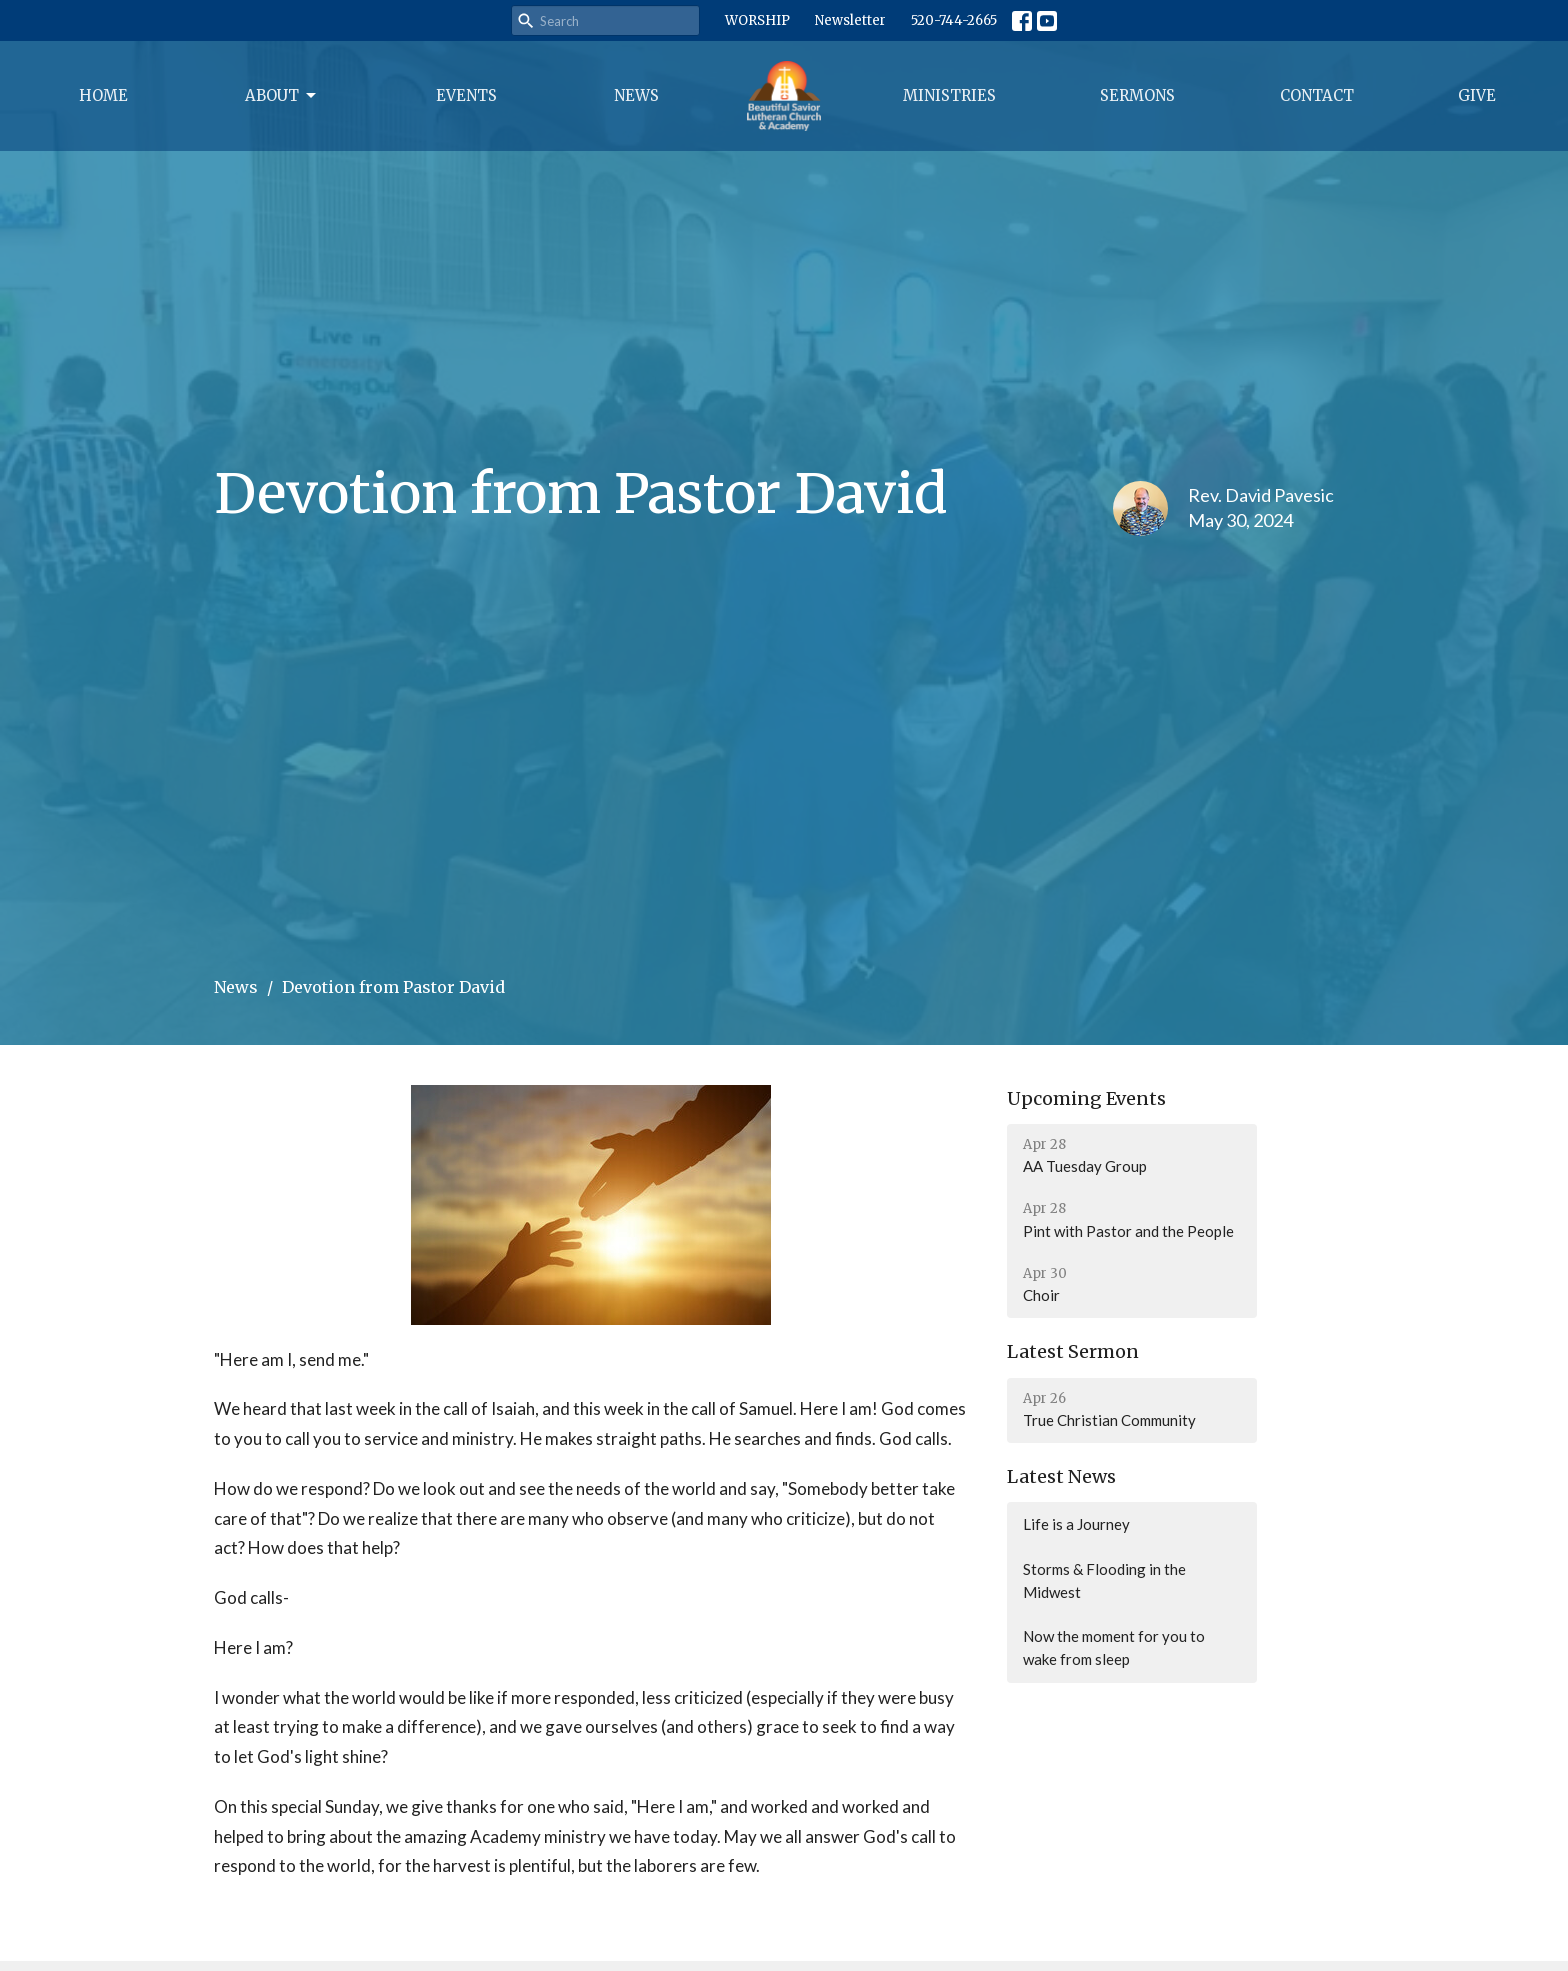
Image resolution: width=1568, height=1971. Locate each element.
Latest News (1061, 1476)
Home (103, 95)
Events (466, 95)
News (636, 95)
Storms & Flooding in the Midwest (1104, 1580)
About (282, 96)
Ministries (949, 95)
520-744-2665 (954, 20)
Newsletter (850, 20)
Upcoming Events (1086, 1098)
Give (1477, 95)
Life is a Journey (1076, 1524)
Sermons (1137, 95)
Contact (1317, 95)
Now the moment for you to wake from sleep (1114, 1647)
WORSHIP (757, 20)
